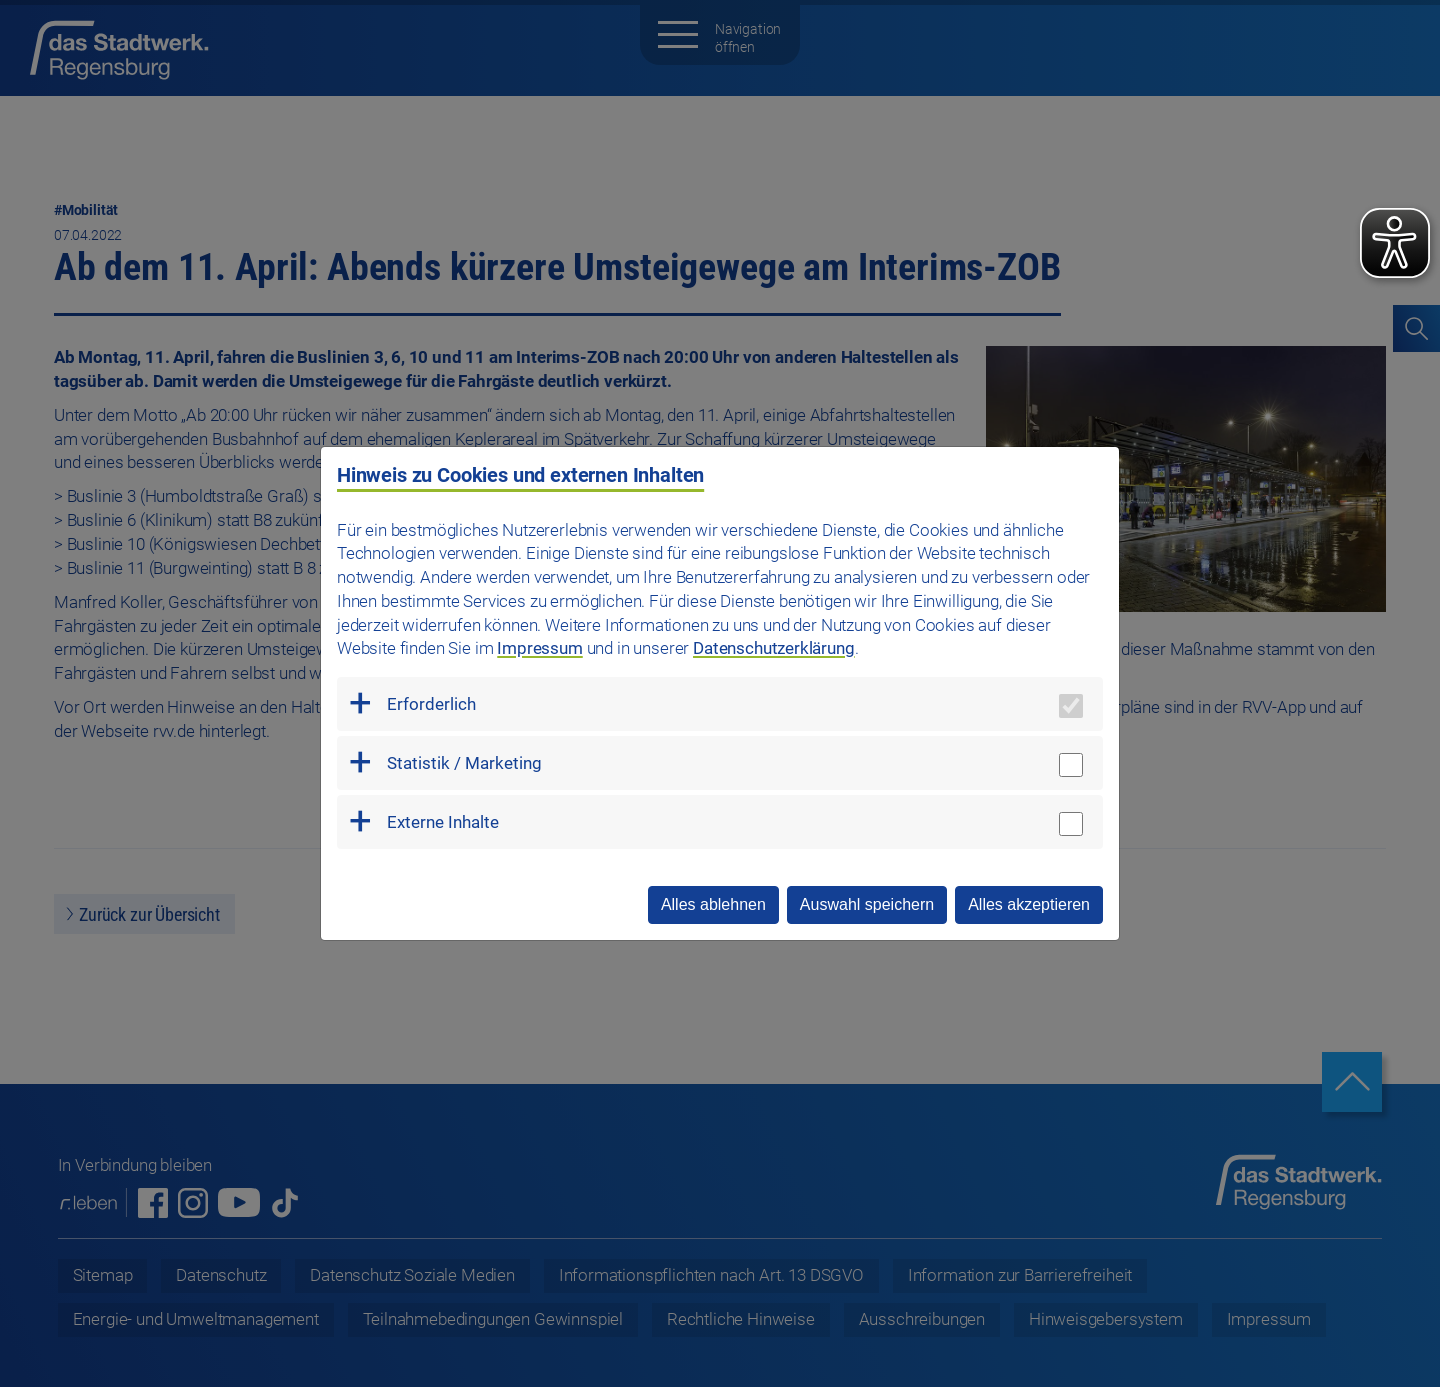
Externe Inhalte (443, 822)
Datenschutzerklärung (774, 648)
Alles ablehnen (713, 904)
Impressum (539, 648)
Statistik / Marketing (464, 763)
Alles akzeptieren (1029, 904)
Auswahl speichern (867, 904)
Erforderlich (431, 704)
